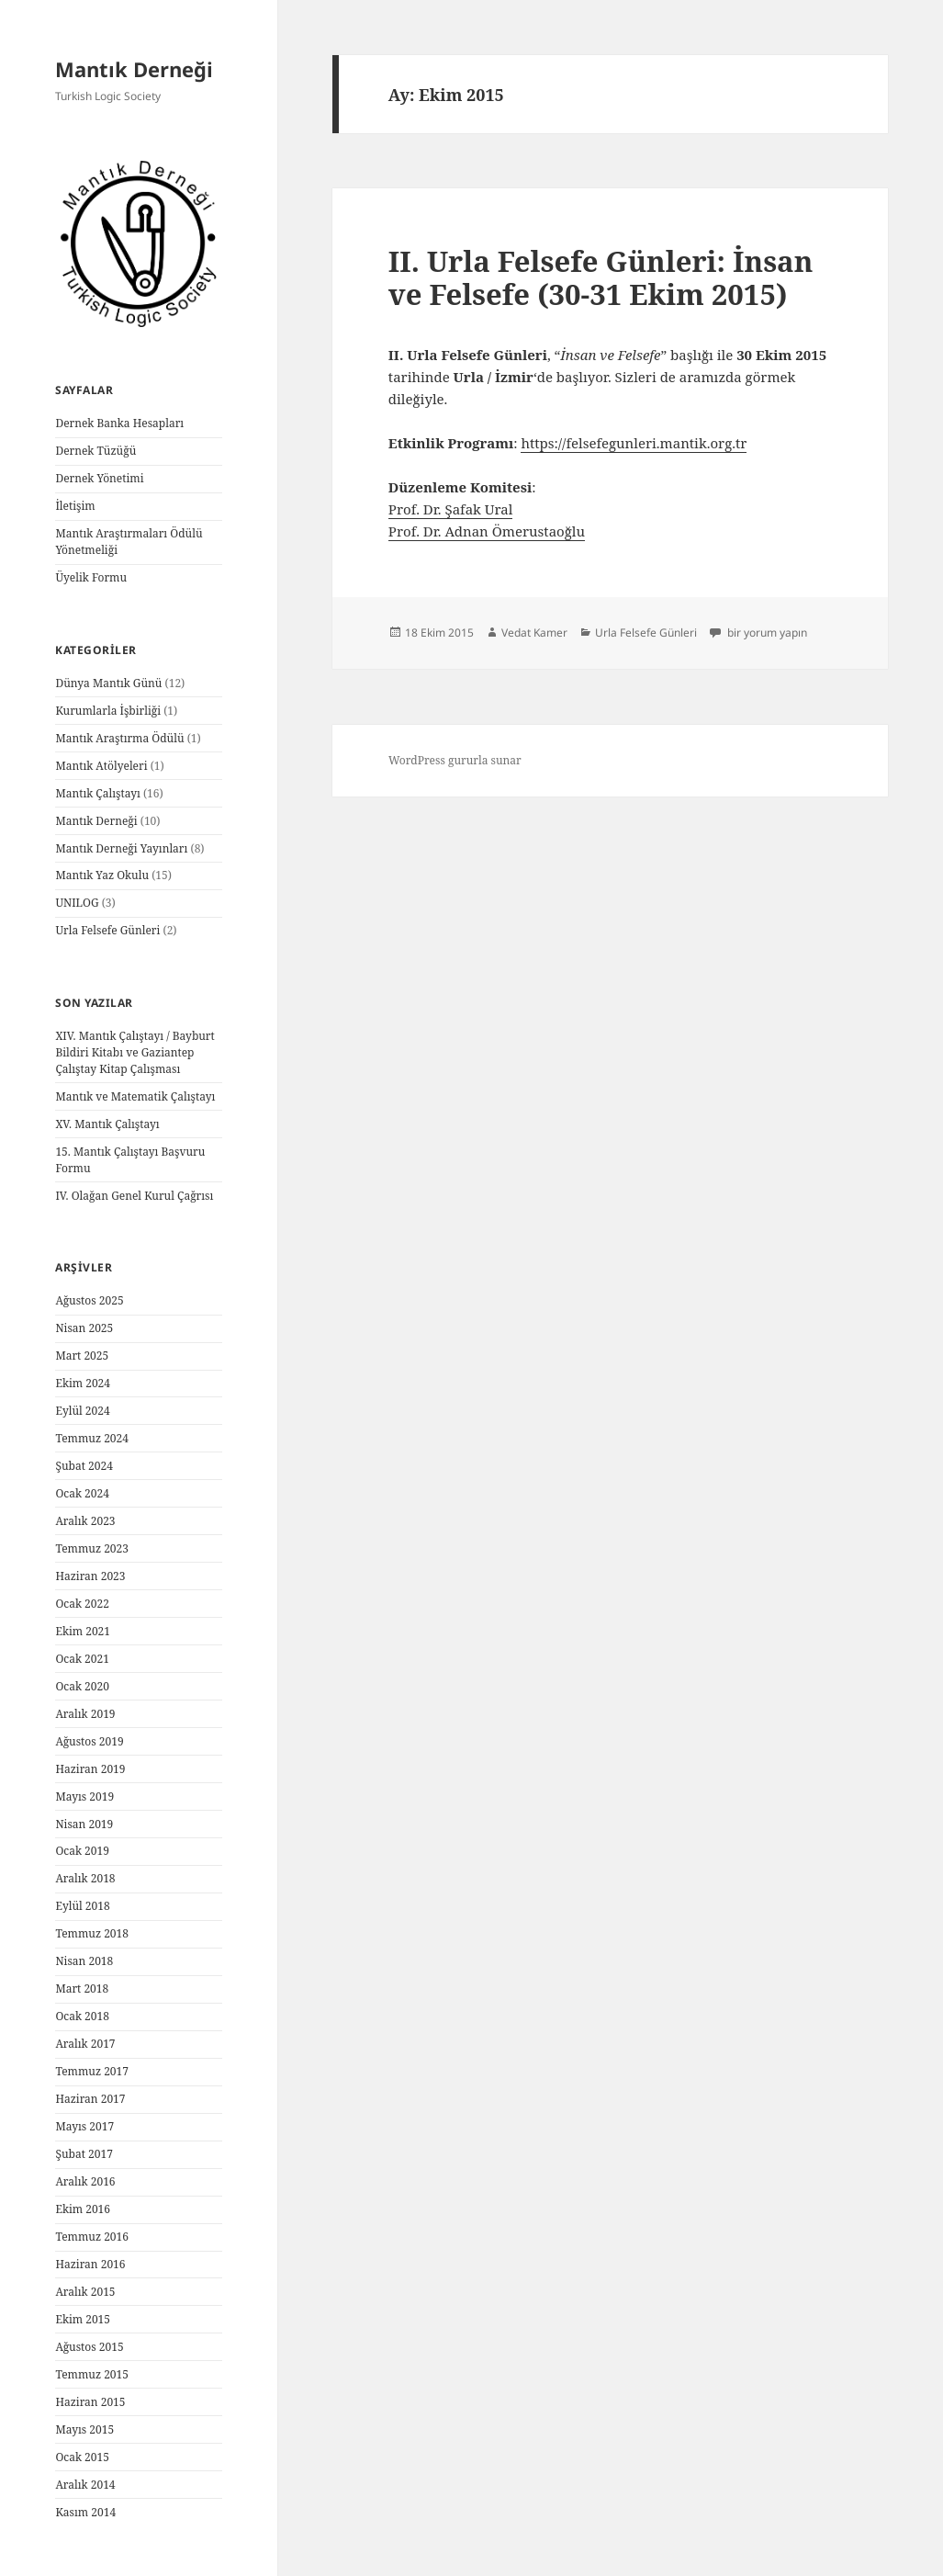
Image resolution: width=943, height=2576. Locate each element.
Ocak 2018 (82, 2016)
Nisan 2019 (84, 1824)
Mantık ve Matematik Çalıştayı (135, 1096)
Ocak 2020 (82, 1686)
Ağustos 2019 (89, 1741)
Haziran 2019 (90, 1769)
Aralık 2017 (85, 2043)
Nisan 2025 (84, 1328)
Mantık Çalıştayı (97, 793)
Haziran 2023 (90, 1576)
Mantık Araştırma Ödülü (119, 738)
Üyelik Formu (91, 577)
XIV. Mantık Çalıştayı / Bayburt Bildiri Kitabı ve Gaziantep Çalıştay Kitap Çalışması (134, 1052)
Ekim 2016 (82, 2209)
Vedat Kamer (534, 632)
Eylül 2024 (82, 1410)
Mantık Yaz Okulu (102, 875)
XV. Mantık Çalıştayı (107, 1124)
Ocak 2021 (82, 1658)
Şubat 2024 (83, 1466)
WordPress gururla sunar (455, 760)
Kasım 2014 (85, 2512)
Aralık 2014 (85, 2484)
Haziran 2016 (90, 2264)
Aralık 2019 (85, 1714)
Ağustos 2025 (89, 1300)
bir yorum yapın (765, 632)
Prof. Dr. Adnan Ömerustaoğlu (486, 531)
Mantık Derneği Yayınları (121, 848)
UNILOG (76, 902)
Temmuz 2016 (92, 2236)
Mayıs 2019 (84, 1796)
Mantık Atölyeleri (101, 766)
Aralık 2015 (85, 2291)
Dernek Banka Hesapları (119, 423)
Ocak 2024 (82, 1493)
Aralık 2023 (85, 1521)
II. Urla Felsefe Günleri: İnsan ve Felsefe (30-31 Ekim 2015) (600, 277)
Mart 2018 (81, 1988)
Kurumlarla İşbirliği (108, 710)
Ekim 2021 (82, 1631)
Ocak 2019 (82, 1851)
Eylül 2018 (82, 1906)
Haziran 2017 (90, 2099)
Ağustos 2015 (89, 2347)
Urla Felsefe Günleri (107, 930)
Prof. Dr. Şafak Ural (450, 509)
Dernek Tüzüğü (95, 450)
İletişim (75, 506)
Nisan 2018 (84, 1961)
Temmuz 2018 (92, 1933)
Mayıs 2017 (84, 2126)
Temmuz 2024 (92, 1438)
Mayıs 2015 (84, 2429)
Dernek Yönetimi (99, 478)
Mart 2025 (81, 1355)
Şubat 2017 (83, 2154)
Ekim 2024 (82, 1383)
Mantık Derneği (134, 69)
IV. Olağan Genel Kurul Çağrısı (134, 1195)
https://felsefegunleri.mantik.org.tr (634, 443)
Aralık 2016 (85, 2181)
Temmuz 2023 (92, 1548)
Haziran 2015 (90, 2402)
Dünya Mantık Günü (108, 683)
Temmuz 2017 (92, 2071)
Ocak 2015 (82, 2457)
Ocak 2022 (82, 1603)
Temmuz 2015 (92, 2374)
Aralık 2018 (85, 1878)
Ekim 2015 (82, 2319)
